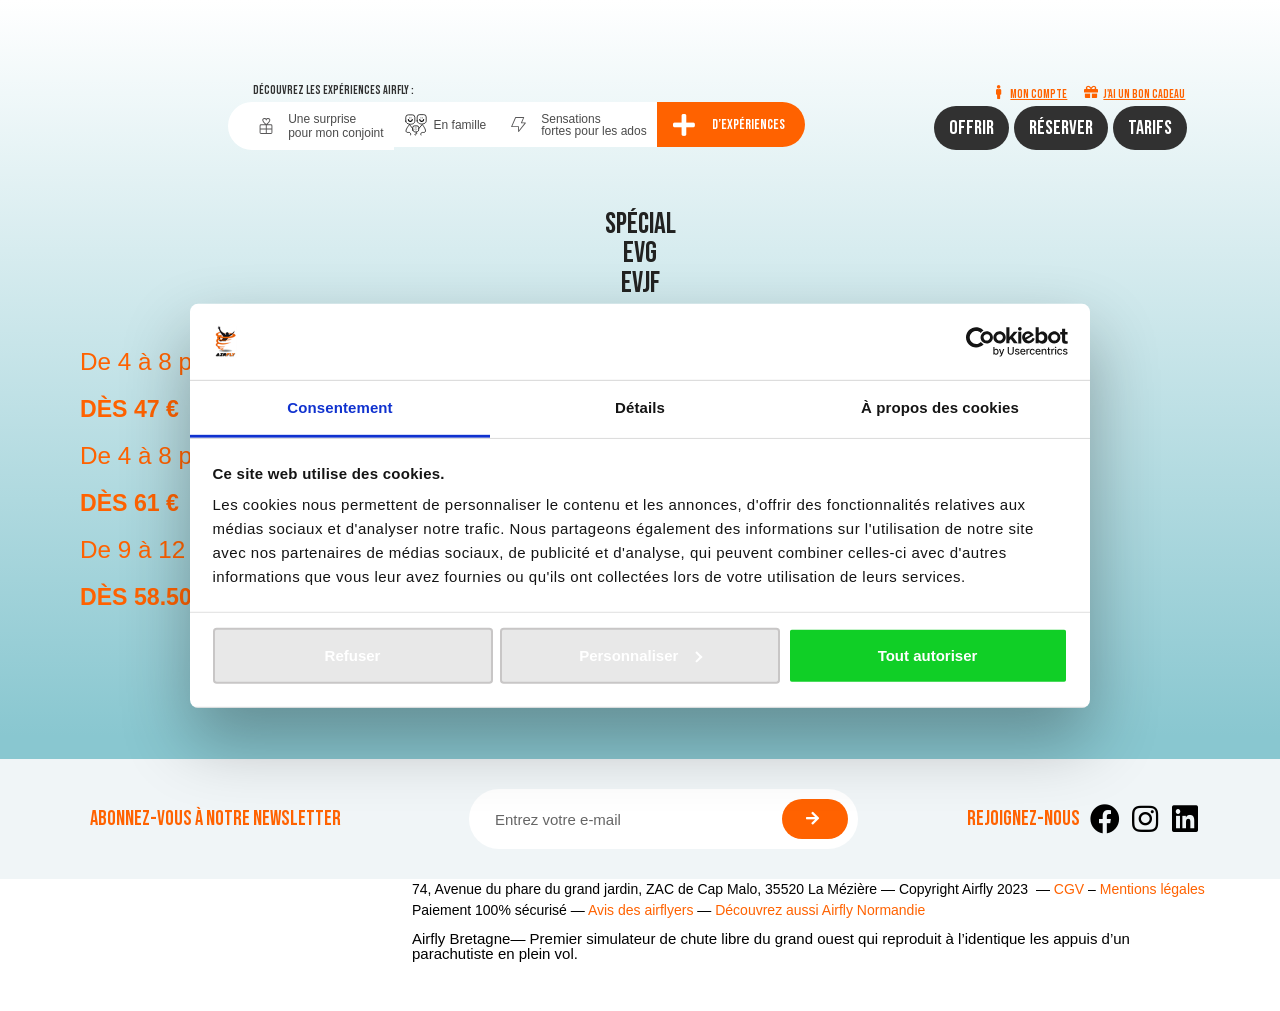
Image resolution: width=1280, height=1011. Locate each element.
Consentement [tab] (339, 407)
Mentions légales (1152, 889)
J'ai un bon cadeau (1144, 94)
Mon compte (1038, 94)
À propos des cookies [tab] (940, 407)
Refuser (353, 655)
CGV (1069, 889)
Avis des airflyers (641, 910)
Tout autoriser (928, 655)
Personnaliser (640, 655)
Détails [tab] (640, 407)
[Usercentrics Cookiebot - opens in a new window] (980, 342)
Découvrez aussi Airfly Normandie (820, 910)
